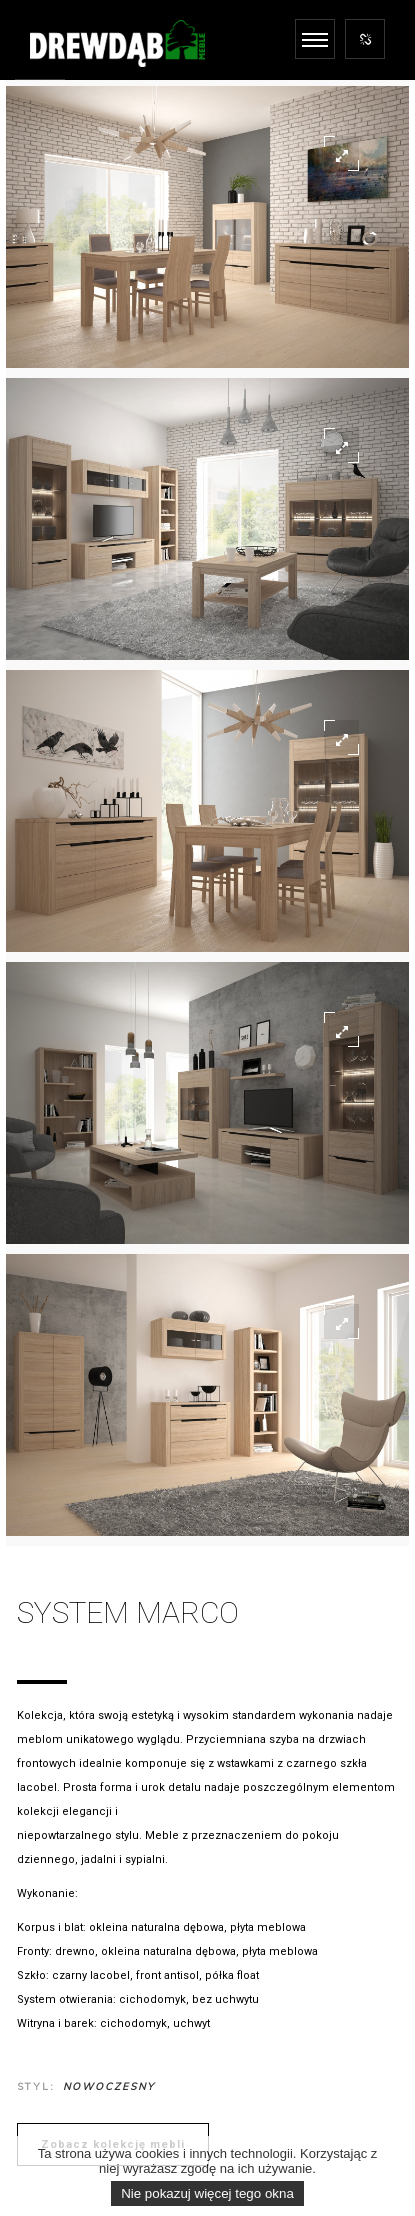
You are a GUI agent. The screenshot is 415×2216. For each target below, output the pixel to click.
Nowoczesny (109, 2086)
